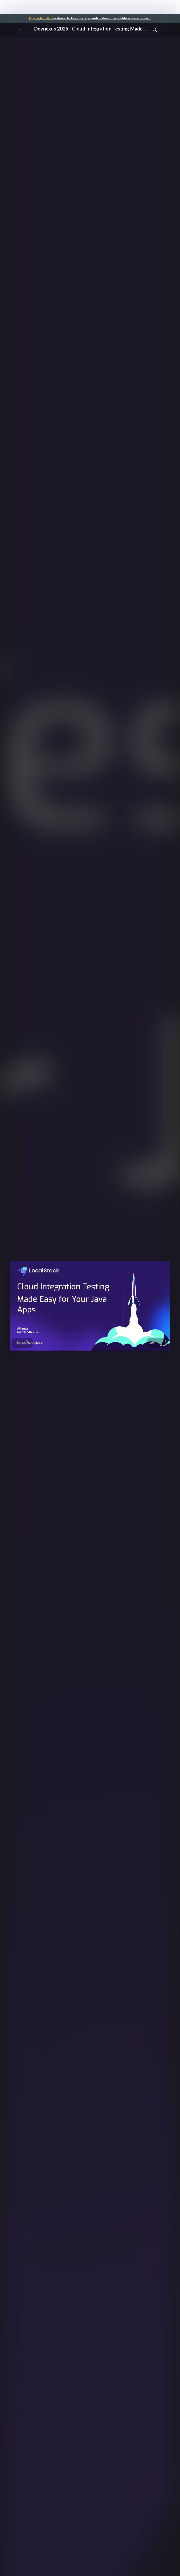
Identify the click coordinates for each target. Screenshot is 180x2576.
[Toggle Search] (154, 29)
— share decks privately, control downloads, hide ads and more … (90, 18)
